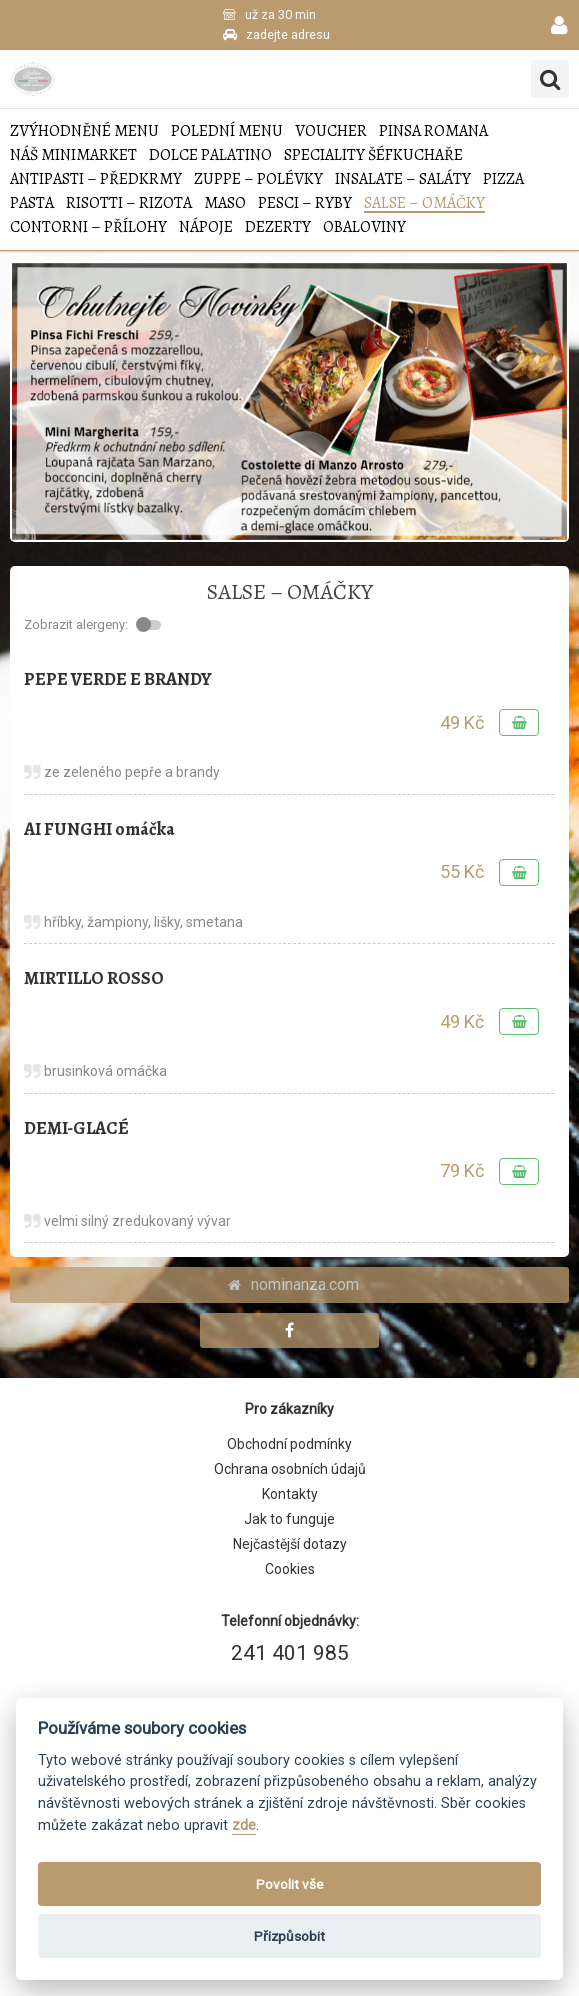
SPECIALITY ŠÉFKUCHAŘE (373, 155)
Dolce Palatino (210, 155)
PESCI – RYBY (305, 203)
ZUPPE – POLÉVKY (258, 179)
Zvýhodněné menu (84, 131)
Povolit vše (289, 1884)
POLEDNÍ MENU (227, 131)
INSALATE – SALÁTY (403, 179)
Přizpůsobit (289, 1936)
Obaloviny (364, 227)
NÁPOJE (206, 227)
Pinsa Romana (433, 131)
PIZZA (503, 179)
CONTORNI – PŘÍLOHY (88, 227)
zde (244, 1825)
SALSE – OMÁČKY (424, 203)
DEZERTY (278, 227)
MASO (225, 203)
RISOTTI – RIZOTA (129, 203)
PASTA (32, 203)
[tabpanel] (289, 402)
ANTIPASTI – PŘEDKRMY (96, 179)
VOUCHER (331, 131)
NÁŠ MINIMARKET (73, 155)
